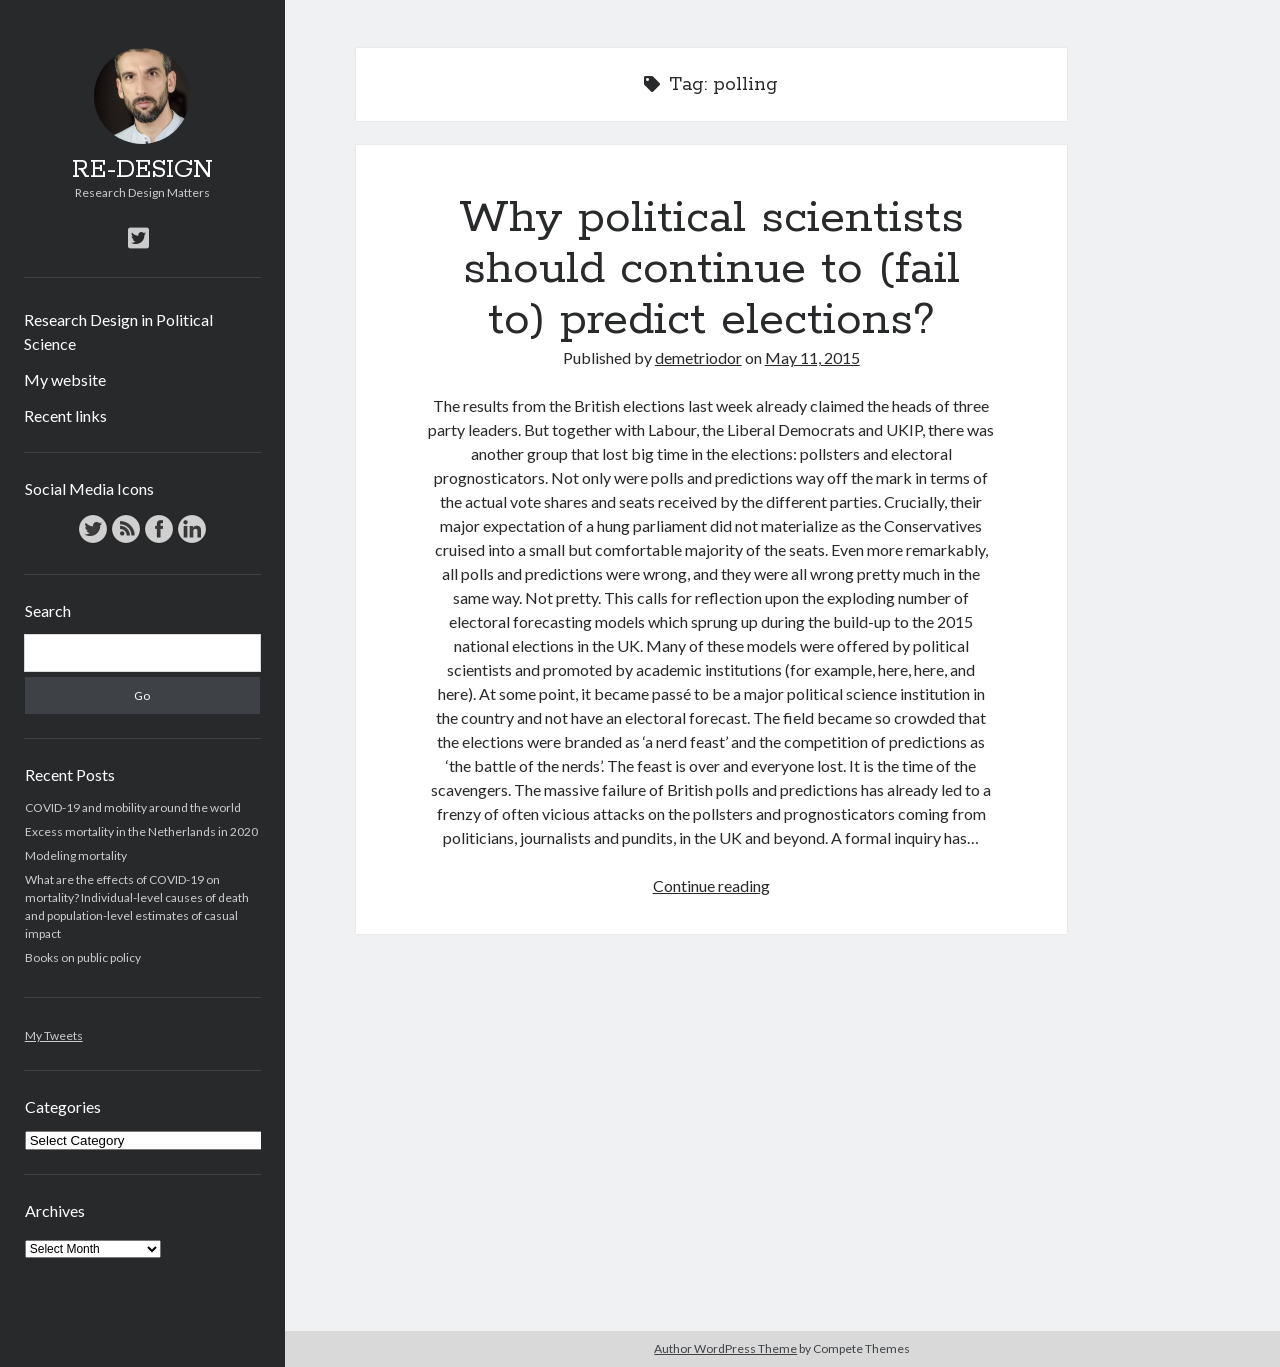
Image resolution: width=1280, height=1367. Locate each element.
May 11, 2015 (812, 357)
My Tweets (54, 1035)
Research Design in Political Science (118, 331)
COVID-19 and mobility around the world (133, 807)
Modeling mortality (76, 855)
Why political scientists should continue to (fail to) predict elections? (711, 269)
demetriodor (698, 357)
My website (65, 379)
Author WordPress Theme (725, 1348)
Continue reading (711, 885)
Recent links (65, 415)
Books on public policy (83, 957)
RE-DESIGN (142, 170)
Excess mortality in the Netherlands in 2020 (141, 831)
